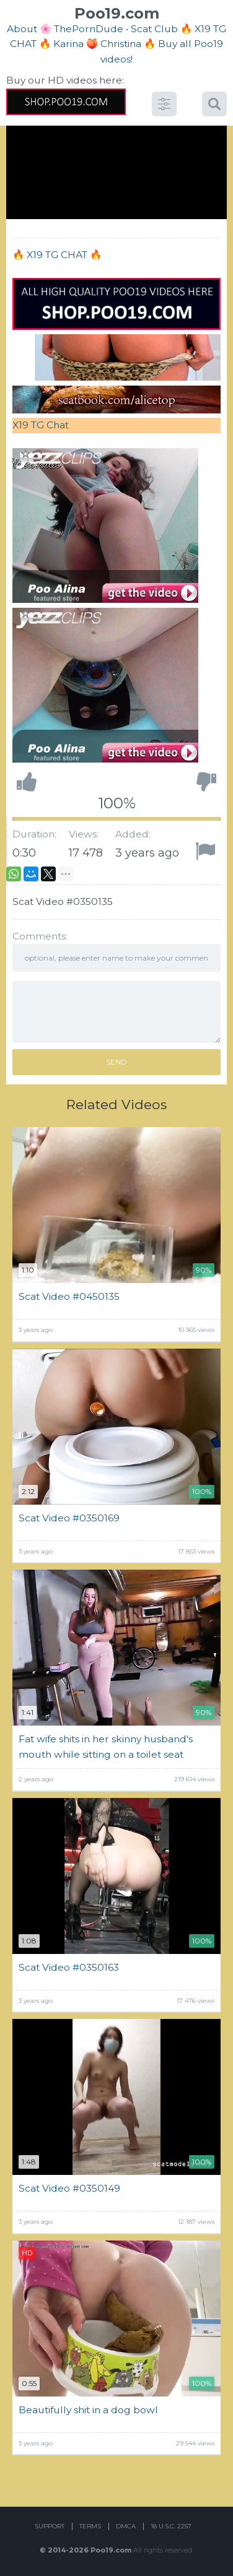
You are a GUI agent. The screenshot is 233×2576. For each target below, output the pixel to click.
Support (49, 2526)
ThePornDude (88, 29)
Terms (90, 2526)
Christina (120, 44)
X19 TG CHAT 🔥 (64, 255)
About (22, 29)
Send (116, 1061)
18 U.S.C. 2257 (171, 2526)
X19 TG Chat (40, 425)
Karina (68, 44)
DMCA (126, 2526)
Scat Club (154, 29)
